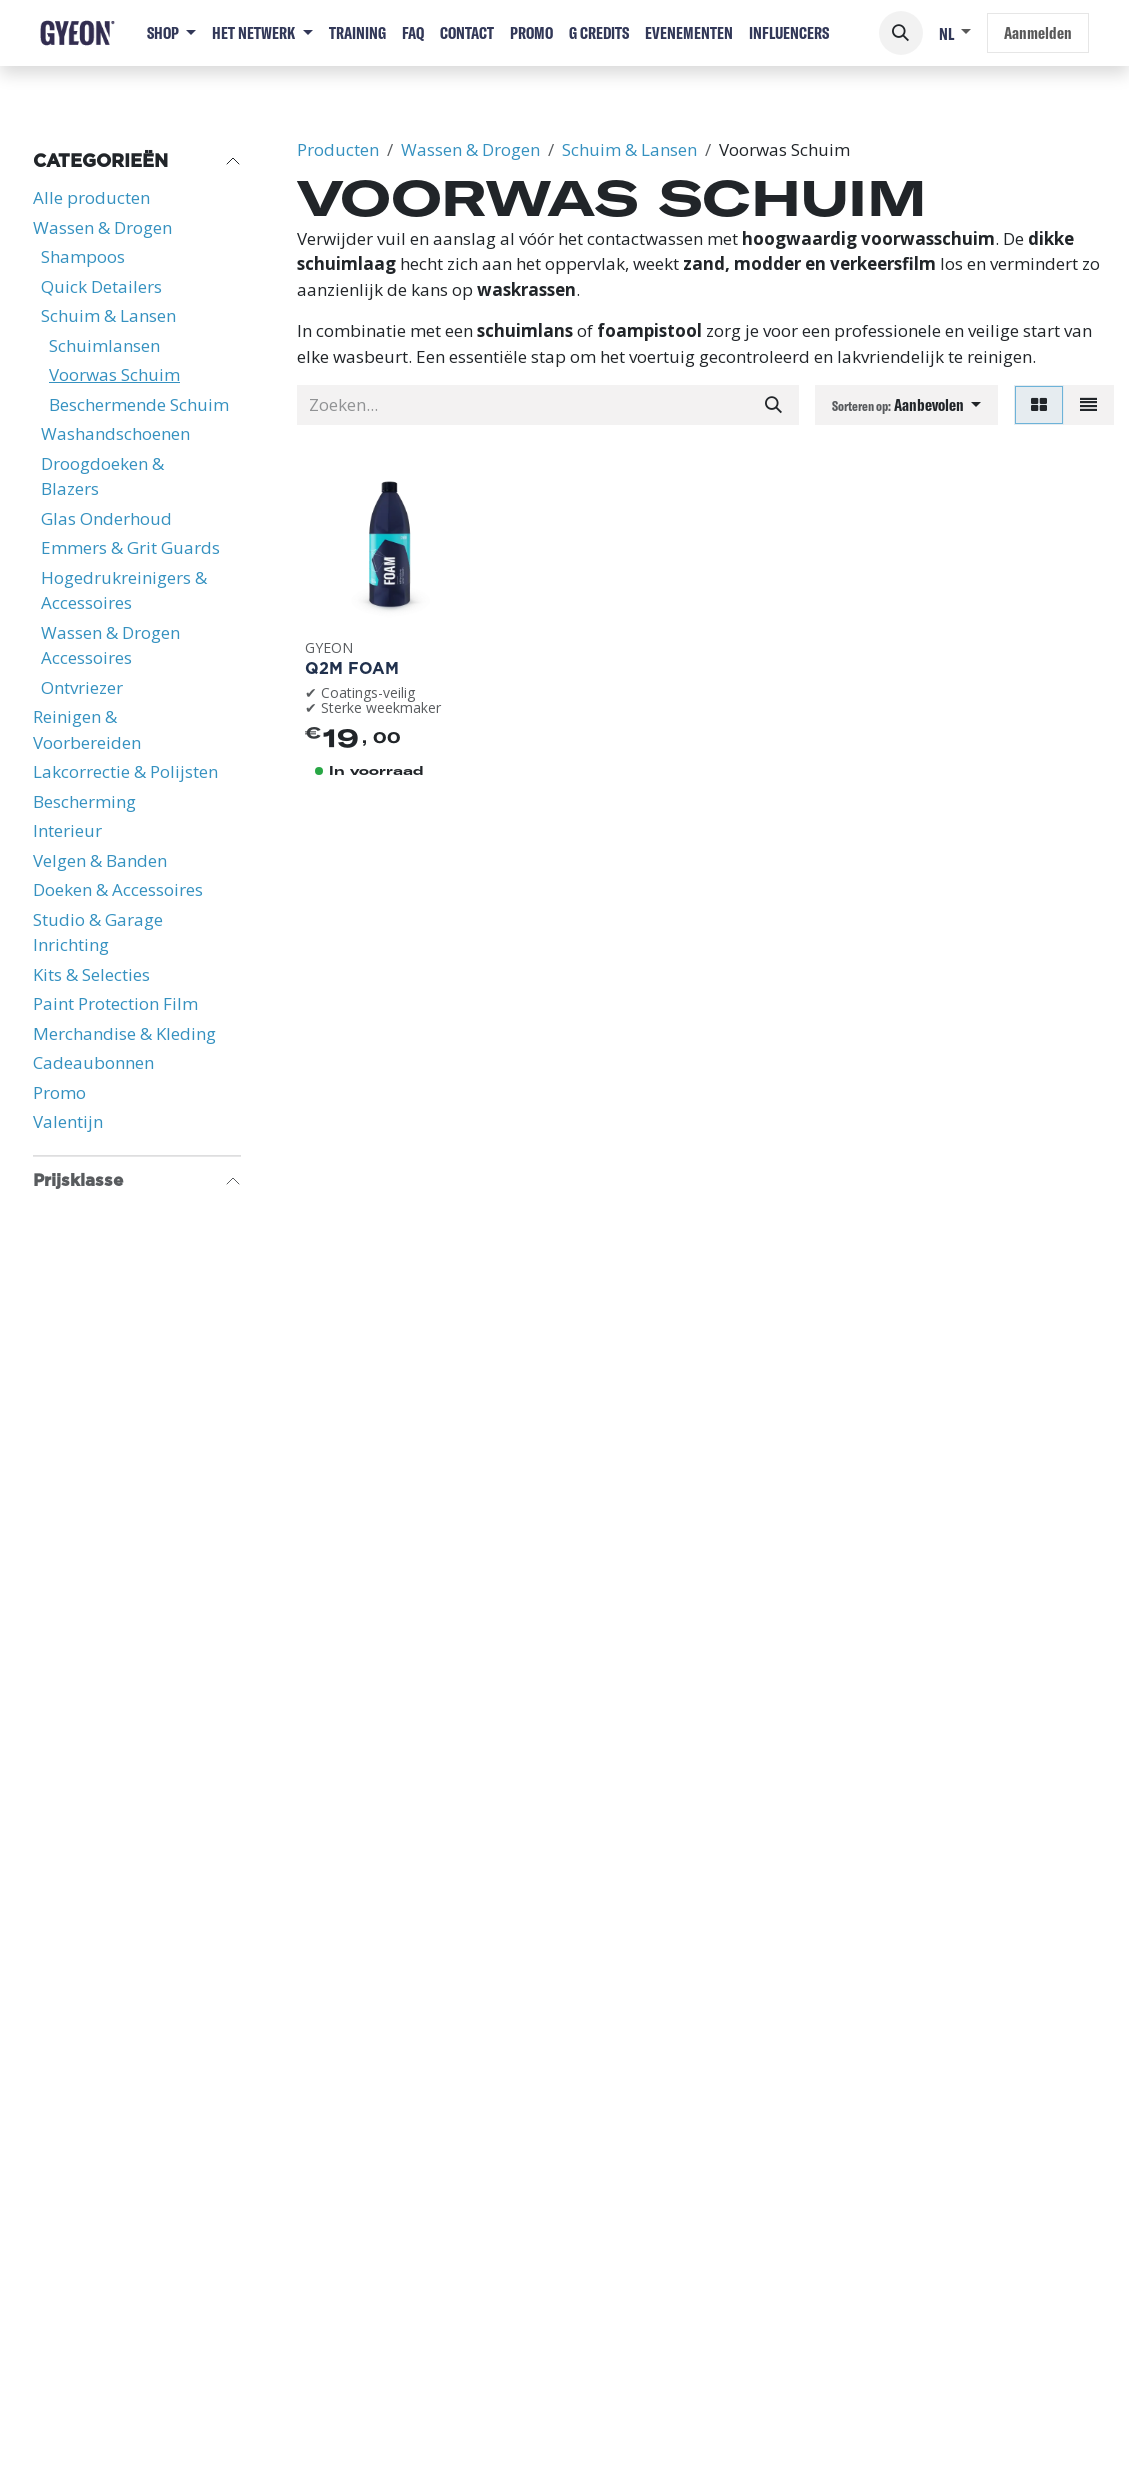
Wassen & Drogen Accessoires (110, 645)
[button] (901, 33)
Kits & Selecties (91, 974)
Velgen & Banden (100, 860)
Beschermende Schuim (139, 404)
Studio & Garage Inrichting (98, 932)
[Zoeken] (773, 405)
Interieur (67, 830)
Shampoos (83, 256)
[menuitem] (171, 33)
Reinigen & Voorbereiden (87, 729)
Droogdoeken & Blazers (102, 476)
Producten (338, 149)
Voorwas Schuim (114, 374)
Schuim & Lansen (108, 315)
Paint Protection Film (115, 1003)
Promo (59, 1092)
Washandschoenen (115, 433)
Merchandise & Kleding (124, 1033)
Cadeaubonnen (93, 1062)
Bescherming (84, 801)
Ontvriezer (82, 687)
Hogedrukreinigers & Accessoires (124, 590)
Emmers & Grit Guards (130, 547)
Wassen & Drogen (102, 227)
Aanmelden (1038, 32)
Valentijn (68, 1121)
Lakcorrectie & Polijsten (125, 771)
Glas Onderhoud (106, 518)
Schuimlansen (104, 345)
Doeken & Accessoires (118, 889)
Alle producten (91, 197)
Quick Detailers (101, 286)
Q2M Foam (352, 667)
